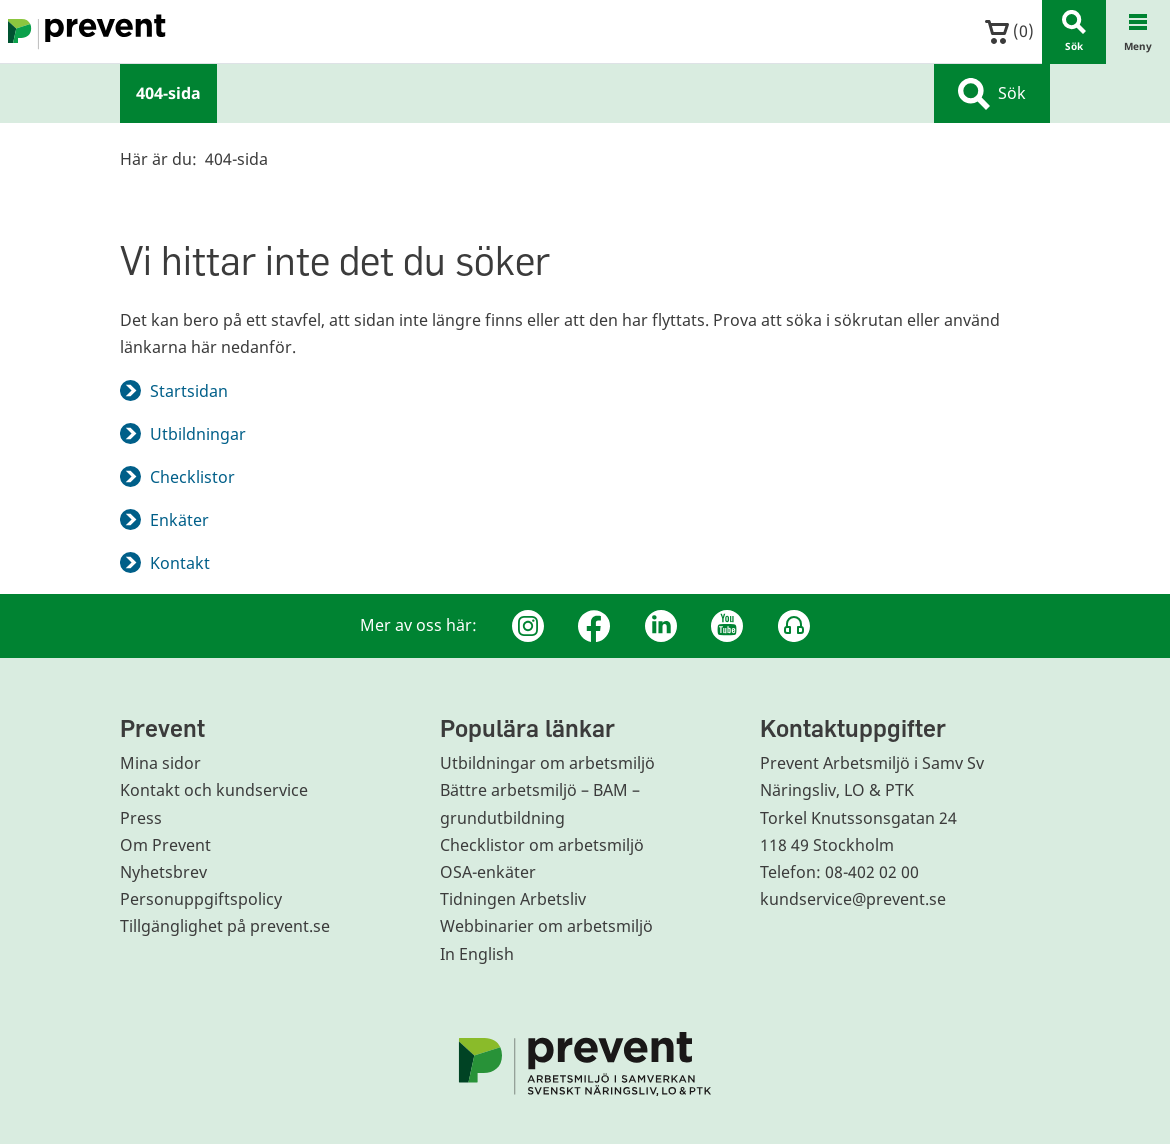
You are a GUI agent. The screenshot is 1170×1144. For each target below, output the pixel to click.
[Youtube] (727, 626)
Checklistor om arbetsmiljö (542, 845)
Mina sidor (160, 763)
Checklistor (192, 477)
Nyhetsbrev (163, 872)
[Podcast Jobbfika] (794, 626)
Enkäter (179, 520)
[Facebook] (594, 626)
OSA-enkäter (488, 872)
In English (477, 954)
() (1009, 31)
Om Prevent (165, 845)
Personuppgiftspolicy (201, 899)
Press (141, 818)
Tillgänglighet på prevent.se (225, 926)
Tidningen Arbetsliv (513, 899)
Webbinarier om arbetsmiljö (546, 926)
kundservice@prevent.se (853, 899)
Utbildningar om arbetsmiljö (547, 763)
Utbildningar (198, 434)
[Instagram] (528, 626)
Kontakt (180, 563)
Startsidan (189, 391)
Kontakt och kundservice (214, 790)
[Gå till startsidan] (83, 32)
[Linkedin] (661, 626)
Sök (992, 94)
